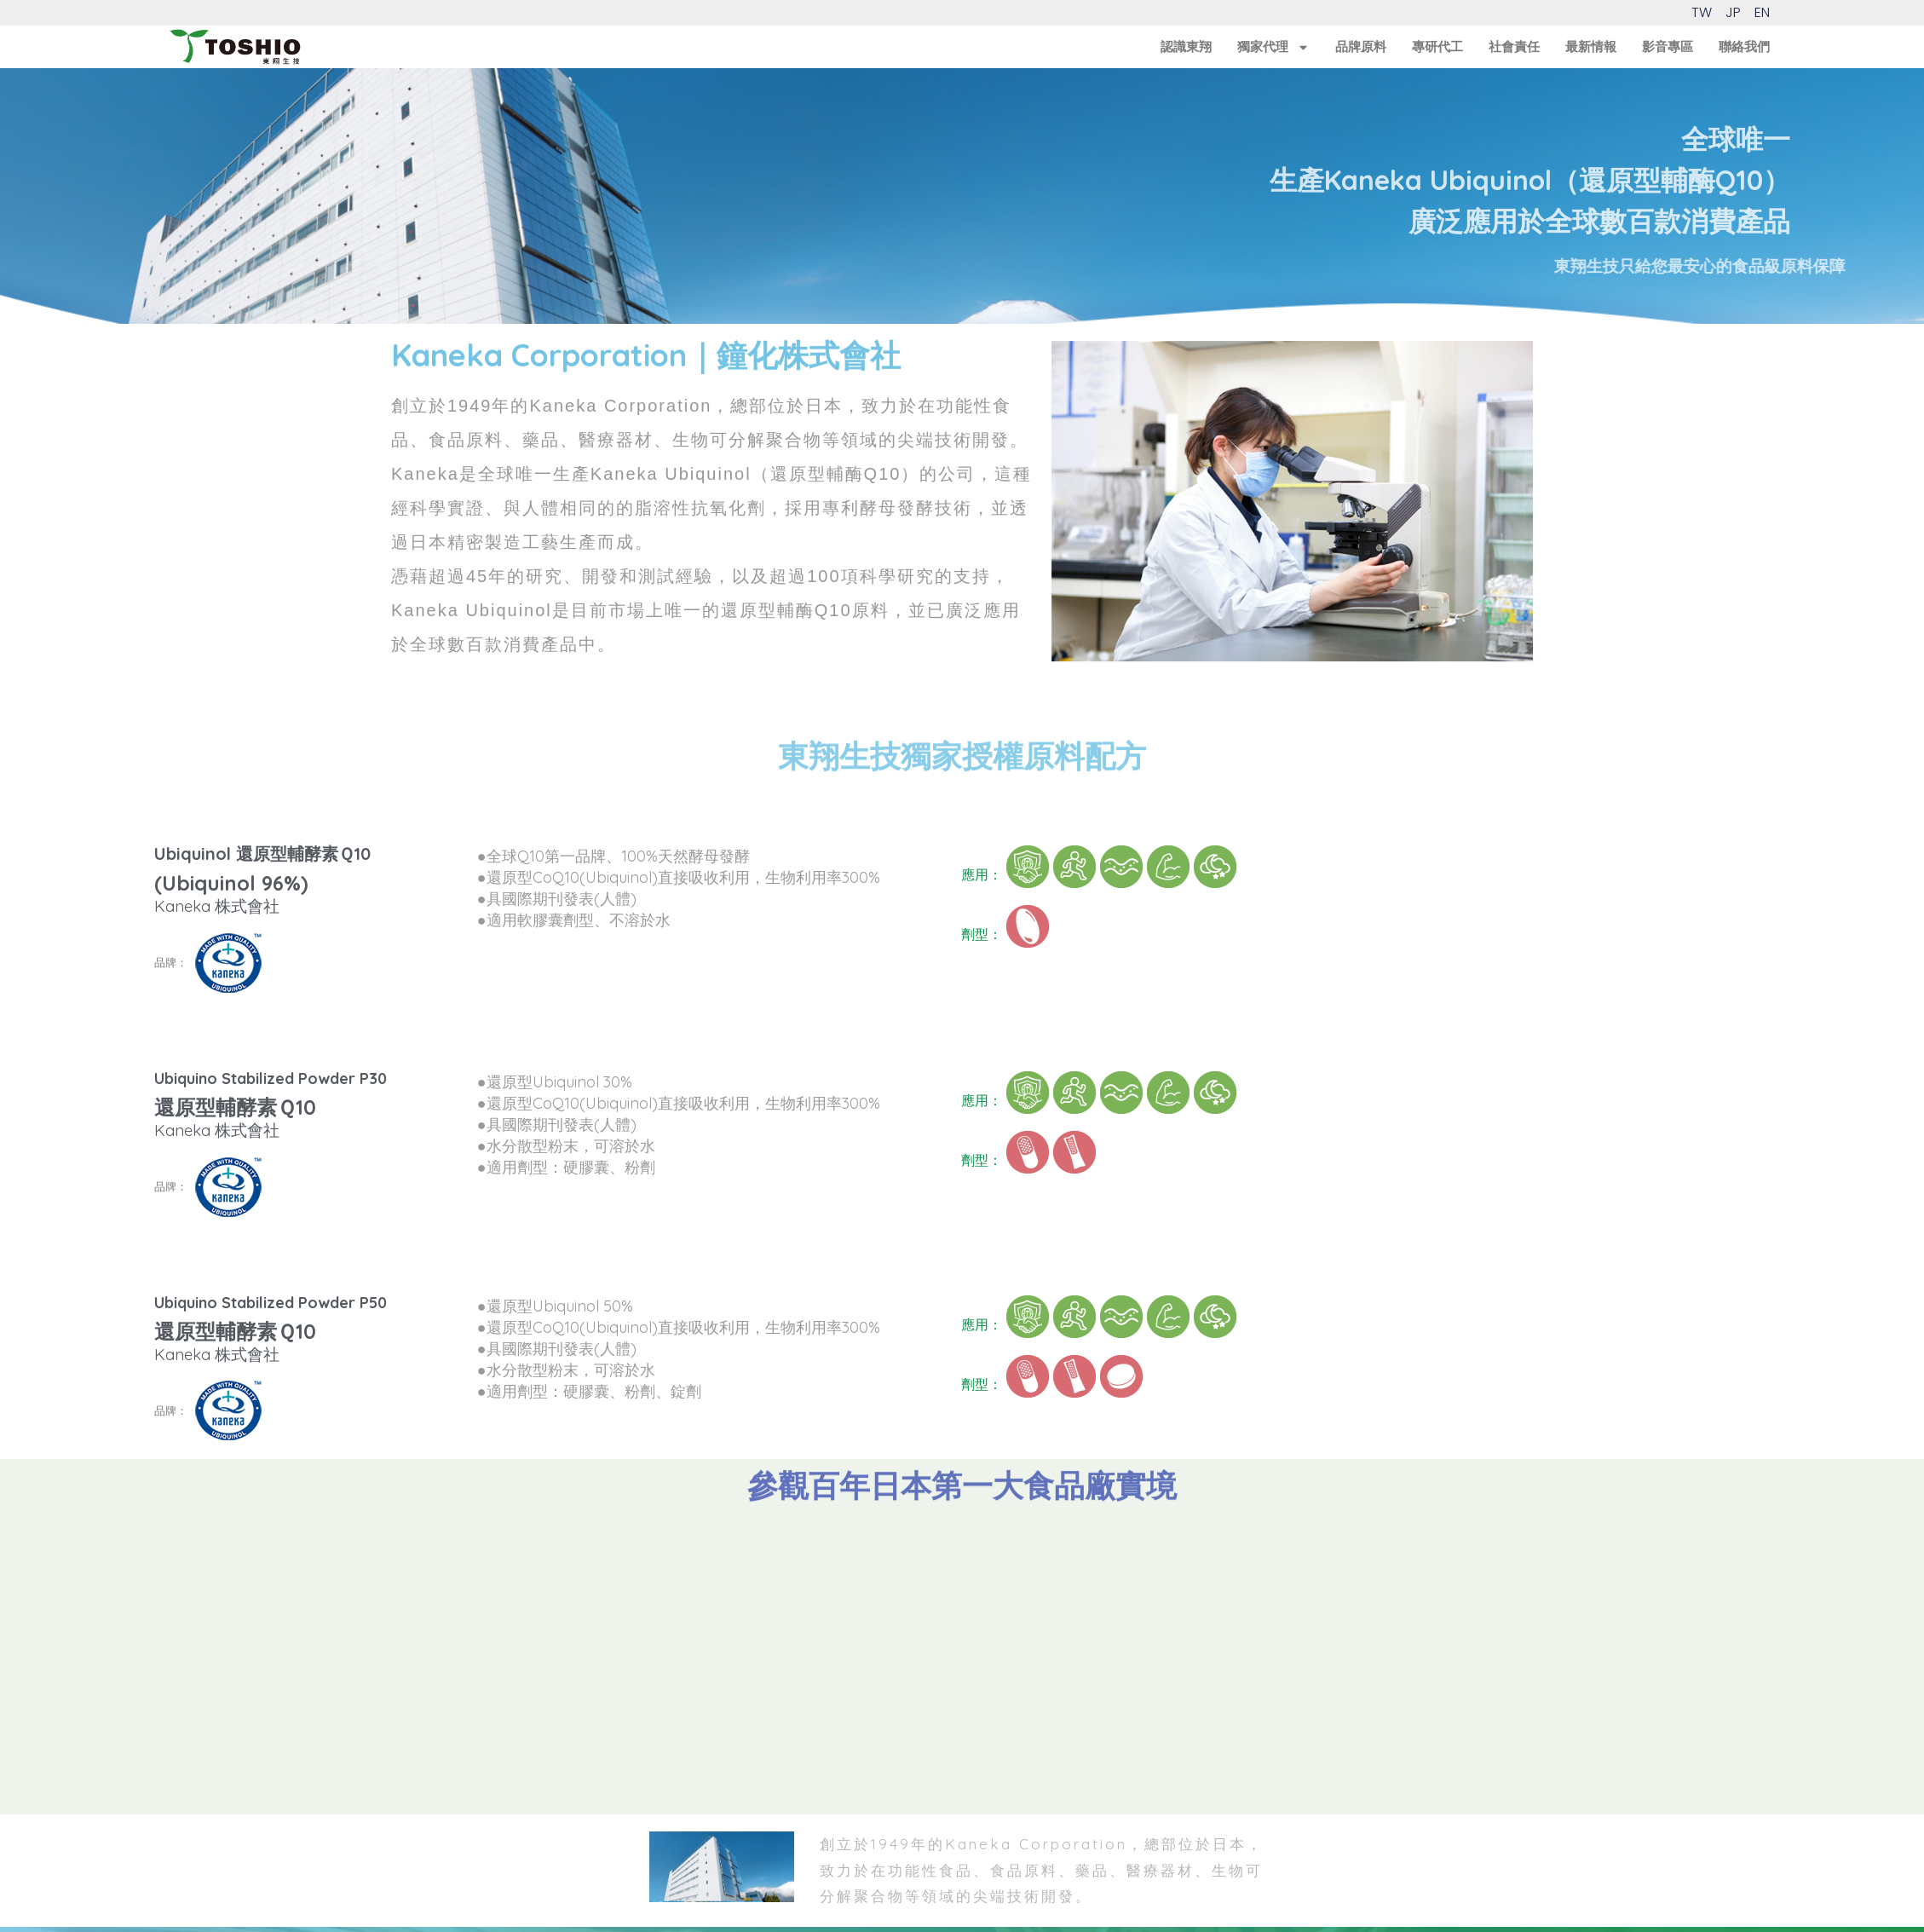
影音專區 (1667, 47)
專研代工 (1437, 47)
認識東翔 (1186, 47)
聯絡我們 (1744, 47)
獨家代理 (1273, 47)
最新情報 (1590, 47)
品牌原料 (1360, 47)
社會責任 (1514, 47)
